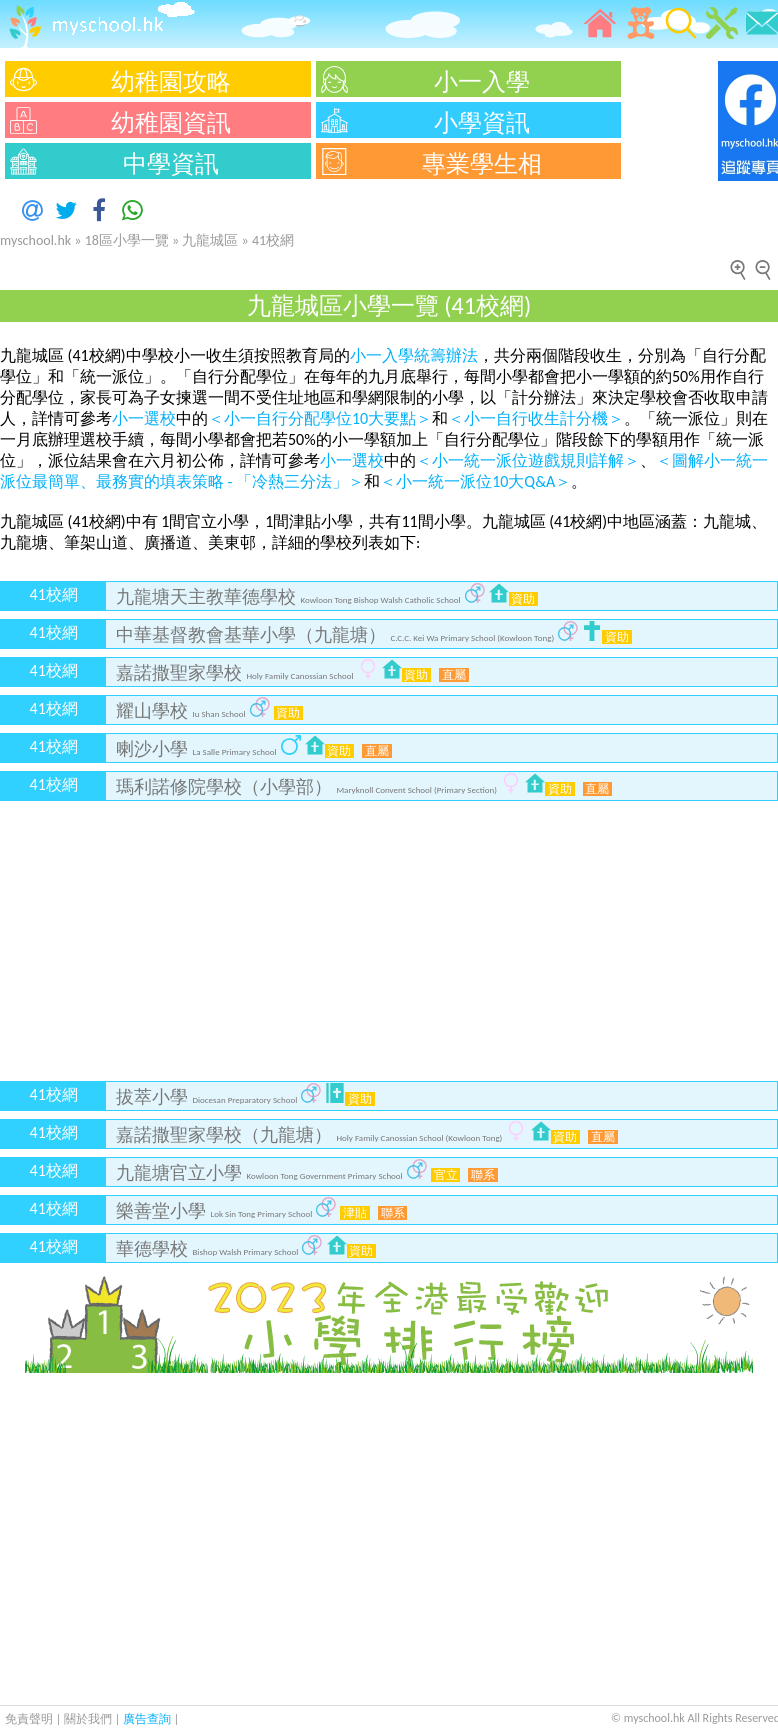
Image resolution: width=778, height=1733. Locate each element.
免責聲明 (29, 1719)
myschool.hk (35, 240)
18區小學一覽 (127, 240)
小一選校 (144, 418)
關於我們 (89, 1719)
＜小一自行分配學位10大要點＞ (320, 418)
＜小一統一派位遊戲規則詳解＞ (528, 460)
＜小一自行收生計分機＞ (536, 418)
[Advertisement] (389, 941)
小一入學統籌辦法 (414, 355)
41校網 (273, 240)
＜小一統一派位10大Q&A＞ (475, 481)
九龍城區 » (217, 240)
